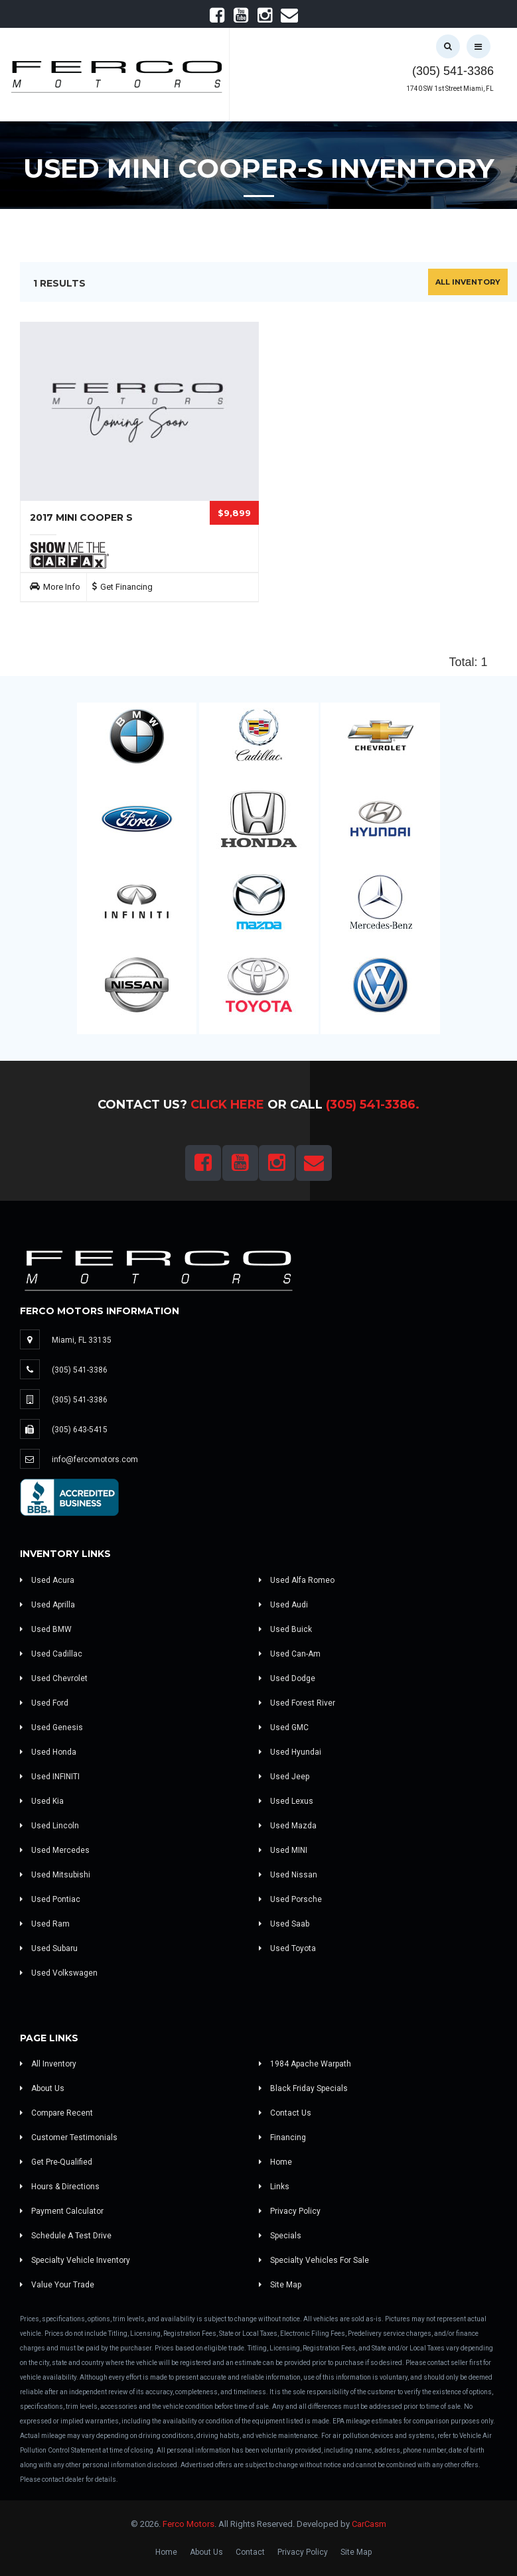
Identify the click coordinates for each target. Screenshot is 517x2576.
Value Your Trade (57, 2284)
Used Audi (283, 1604)
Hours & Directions (60, 2186)
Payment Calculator (62, 2211)
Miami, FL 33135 (81, 1340)
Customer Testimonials (68, 2137)
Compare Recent (56, 2113)
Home (275, 2162)
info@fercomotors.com (95, 1459)
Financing (282, 2137)
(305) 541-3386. (372, 1104)
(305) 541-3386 (453, 71)
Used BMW (46, 1629)
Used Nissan (288, 1874)
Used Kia (42, 1801)
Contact (250, 2552)
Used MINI (283, 1850)
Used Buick (285, 1629)
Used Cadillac (51, 1654)
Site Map (280, 2284)
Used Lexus (286, 1801)
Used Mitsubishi (55, 1874)
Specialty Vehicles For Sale (314, 2260)
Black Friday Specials (303, 2088)
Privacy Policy (290, 2211)
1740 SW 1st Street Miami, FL (450, 88)
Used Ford (44, 1703)
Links (274, 2186)
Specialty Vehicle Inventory (75, 2260)
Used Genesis (51, 1727)
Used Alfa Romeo (296, 1580)
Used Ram (45, 1924)
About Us (42, 2088)
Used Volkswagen (59, 1973)
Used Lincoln (49, 1825)
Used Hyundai (290, 1752)
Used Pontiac (50, 1899)
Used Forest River (297, 1703)
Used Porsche (290, 1899)
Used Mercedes (55, 1850)
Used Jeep (284, 1776)
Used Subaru (49, 1948)
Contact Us (285, 2113)
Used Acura (47, 1580)
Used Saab (284, 1924)
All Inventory (467, 282)
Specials (280, 2235)
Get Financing (126, 587)
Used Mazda (288, 1825)
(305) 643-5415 (80, 1429)
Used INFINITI (50, 1776)
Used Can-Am (290, 1654)
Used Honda (48, 1752)
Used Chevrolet (54, 1678)
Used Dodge (287, 1678)
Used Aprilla (47, 1604)
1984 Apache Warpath (305, 2063)
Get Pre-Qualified (56, 2162)
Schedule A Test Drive (65, 2235)
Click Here (227, 1104)
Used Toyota (287, 1948)
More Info (61, 587)
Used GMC (284, 1727)
